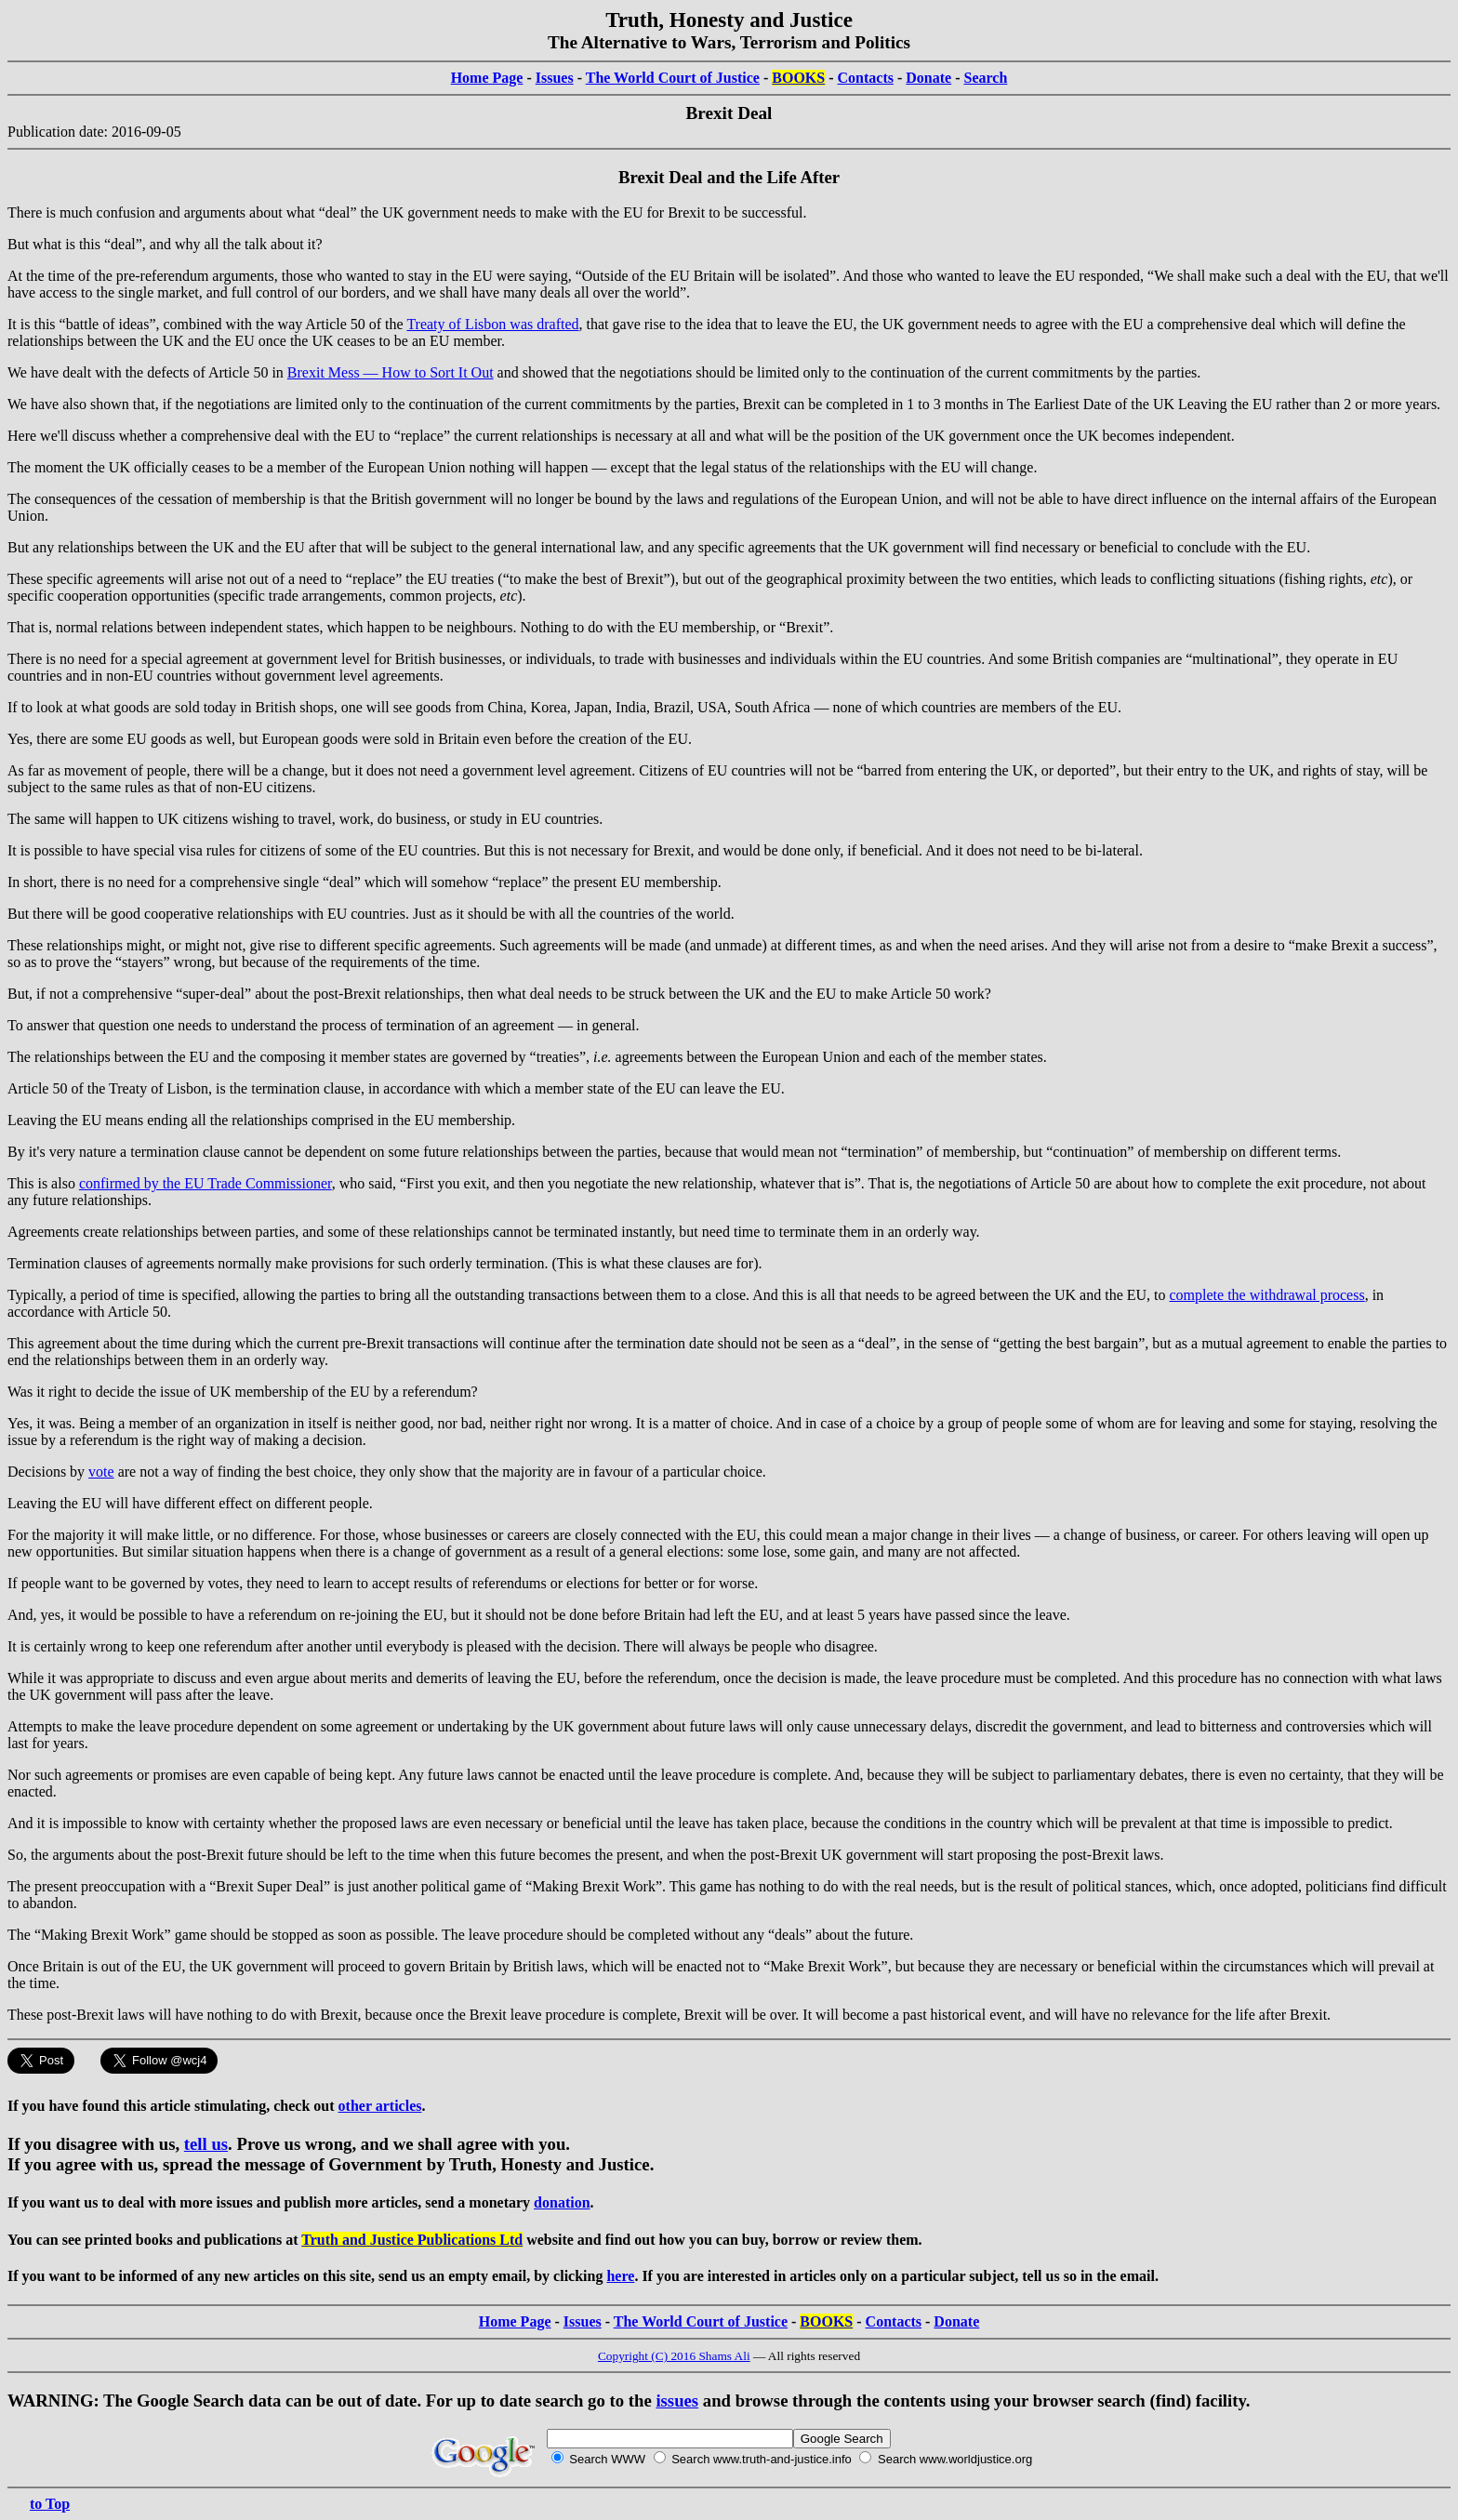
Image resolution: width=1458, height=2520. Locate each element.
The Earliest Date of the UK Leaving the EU (1139, 404)
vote (101, 1471)
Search (986, 78)
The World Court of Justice (673, 78)
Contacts (866, 78)
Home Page (487, 78)
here (620, 2276)
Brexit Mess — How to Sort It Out (390, 372)
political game (463, 1886)
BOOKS (798, 78)
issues (677, 2400)
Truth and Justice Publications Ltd (412, 2240)
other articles (380, 2106)
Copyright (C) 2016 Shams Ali (674, 2356)
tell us (206, 2144)
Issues (555, 78)
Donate (928, 78)
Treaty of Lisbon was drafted (492, 324)
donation (562, 2202)
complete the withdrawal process (1267, 1295)
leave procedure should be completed (579, 1935)
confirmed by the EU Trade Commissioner (205, 1183)
